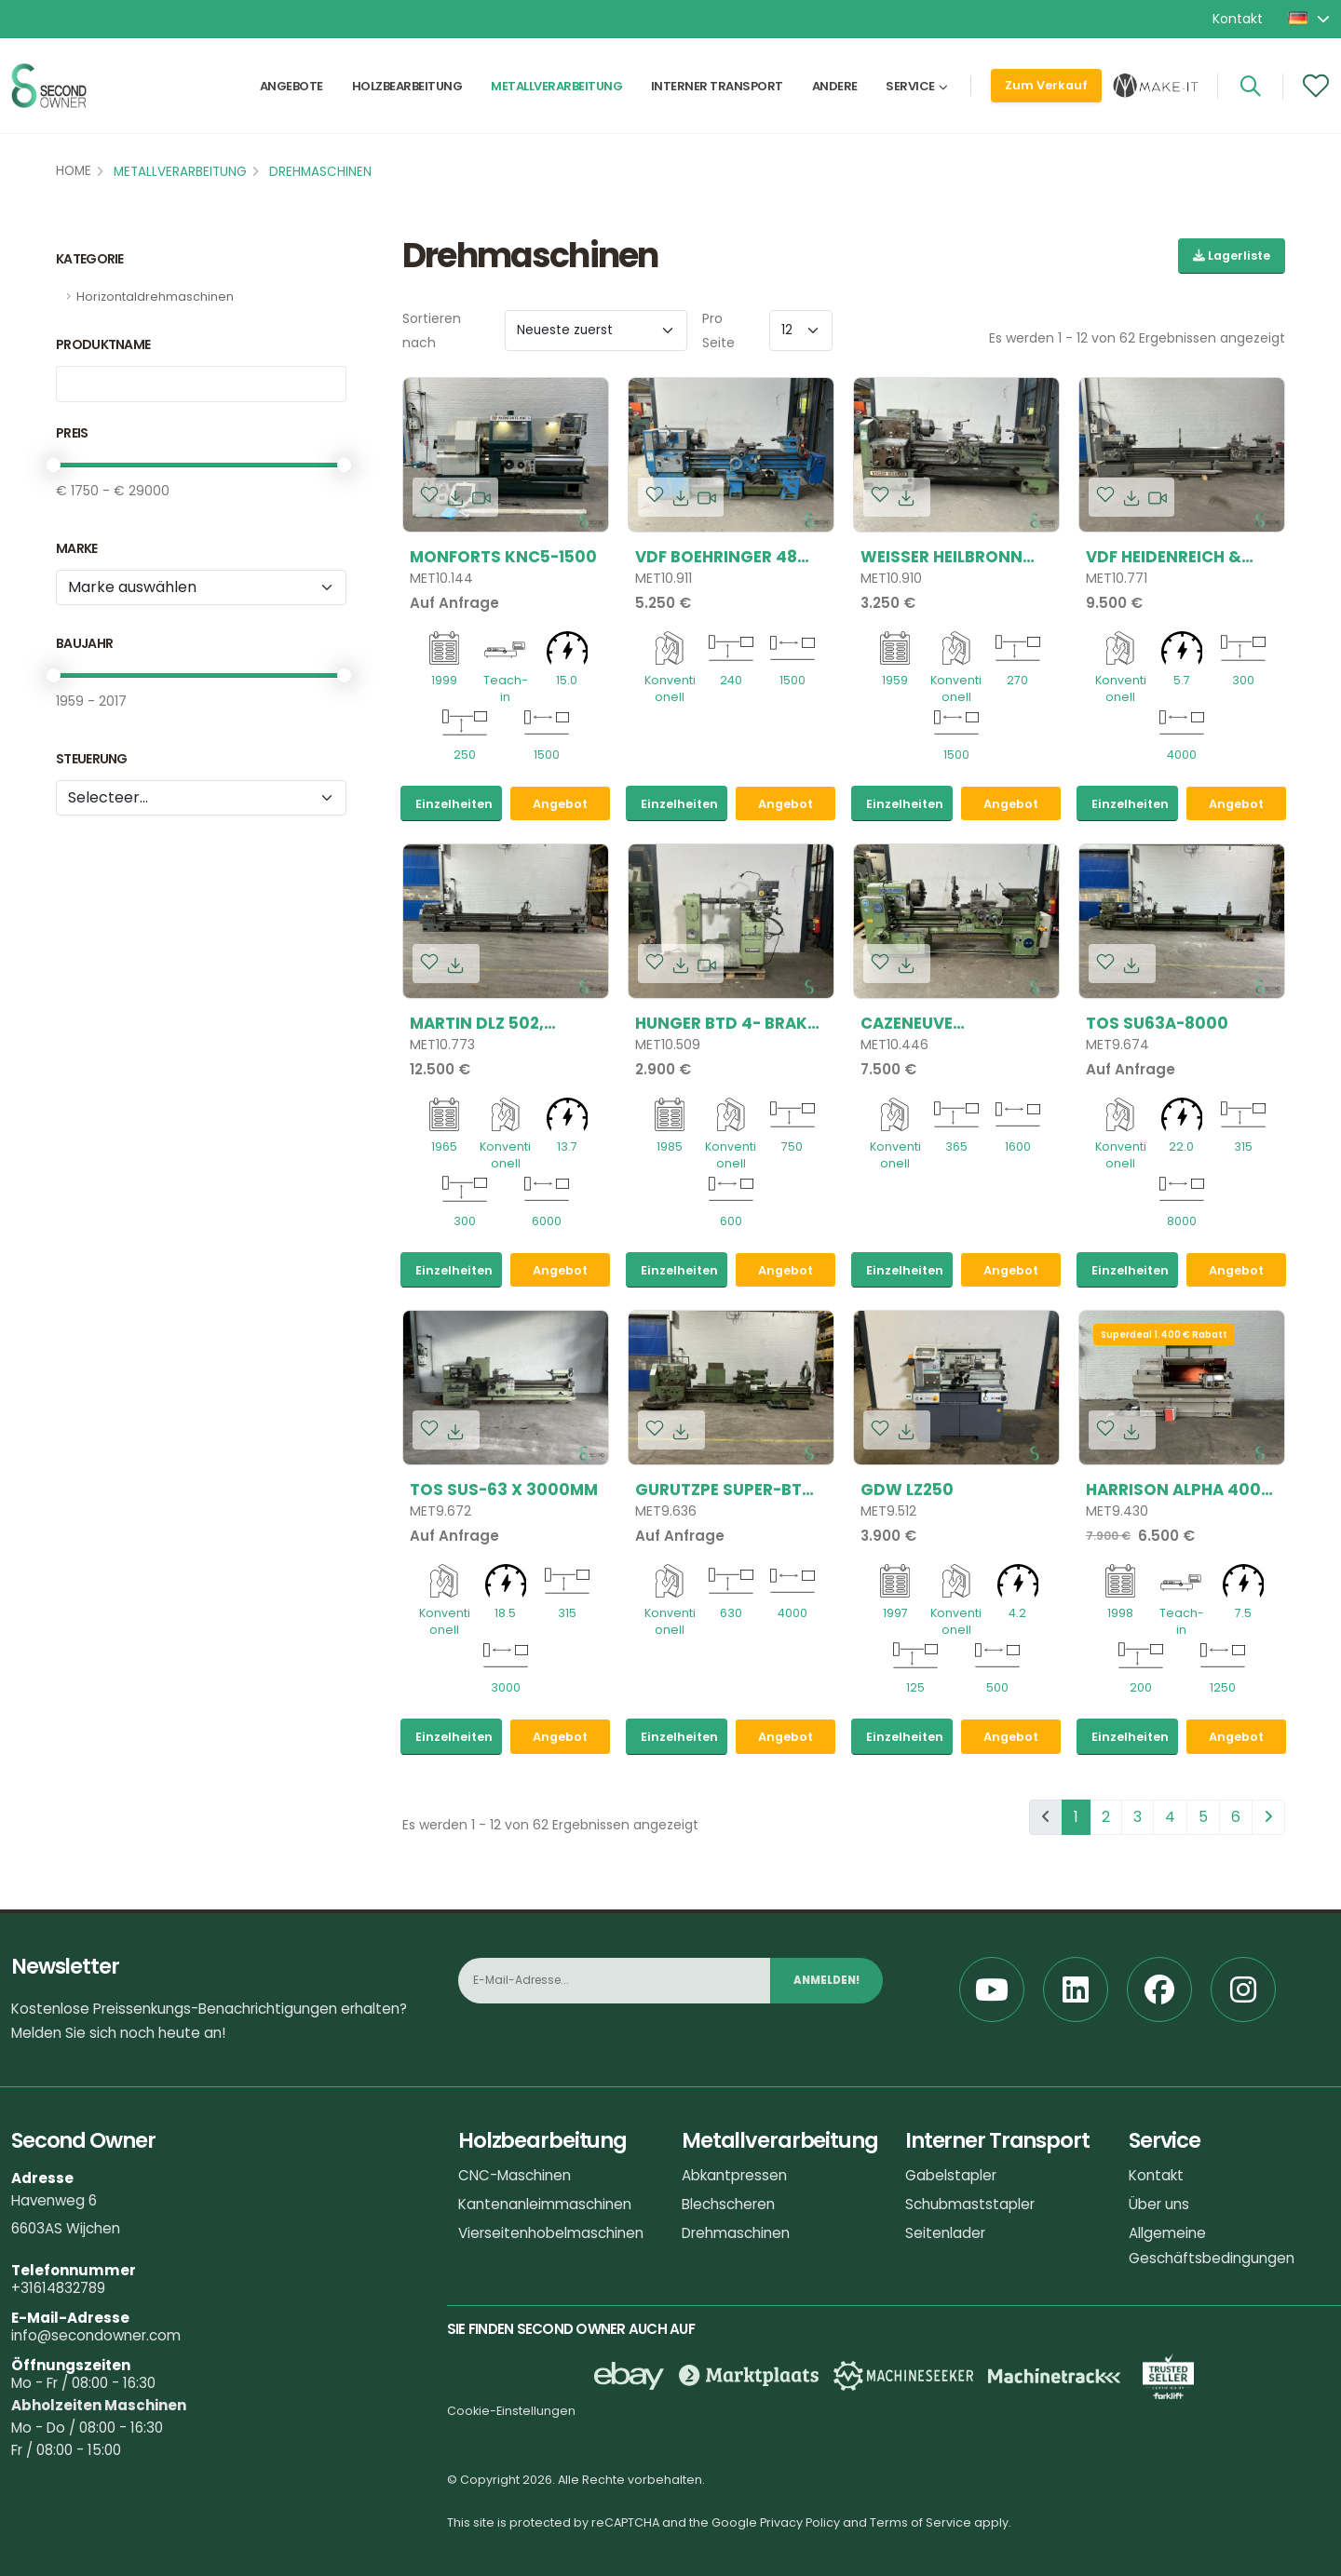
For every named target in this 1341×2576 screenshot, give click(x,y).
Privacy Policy (800, 2522)
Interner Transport (717, 90)
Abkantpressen (734, 2175)
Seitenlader (945, 2233)
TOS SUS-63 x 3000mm (504, 1489)
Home (73, 171)
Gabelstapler (950, 2175)
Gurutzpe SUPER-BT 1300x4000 (718, 1489)
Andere (835, 90)
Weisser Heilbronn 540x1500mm (941, 556)
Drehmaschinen (320, 172)
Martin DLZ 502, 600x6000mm (477, 1023)
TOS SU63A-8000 (1157, 1023)
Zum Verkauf (1046, 89)
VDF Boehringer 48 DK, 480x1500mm (716, 556)
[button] (1310, 18)
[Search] (1250, 90)
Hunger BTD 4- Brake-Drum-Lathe (729, 1023)
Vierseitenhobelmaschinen (550, 2233)
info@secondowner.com (96, 2335)
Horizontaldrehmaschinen (155, 296)
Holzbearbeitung (407, 90)
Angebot (560, 804)
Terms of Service (920, 2522)
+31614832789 (58, 2288)
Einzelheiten (454, 804)
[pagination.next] (1268, 1817)
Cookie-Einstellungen (511, 2411)
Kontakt (1237, 18)
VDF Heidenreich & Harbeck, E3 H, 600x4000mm (1163, 556)
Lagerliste (1231, 255)
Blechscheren (728, 2204)
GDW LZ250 (907, 1489)
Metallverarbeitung (556, 90)
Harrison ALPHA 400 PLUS (1173, 1489)
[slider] (54, 465)
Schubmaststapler (970, 2204)
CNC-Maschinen (514, 2175)
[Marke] (201, 587)
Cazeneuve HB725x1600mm (924, 1023)
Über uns (1159, 2204)
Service (910, 90)
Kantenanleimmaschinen (544, 2204)
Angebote (291, 90)
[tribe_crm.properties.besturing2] (201, 798)
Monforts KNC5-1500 (503, 556)
